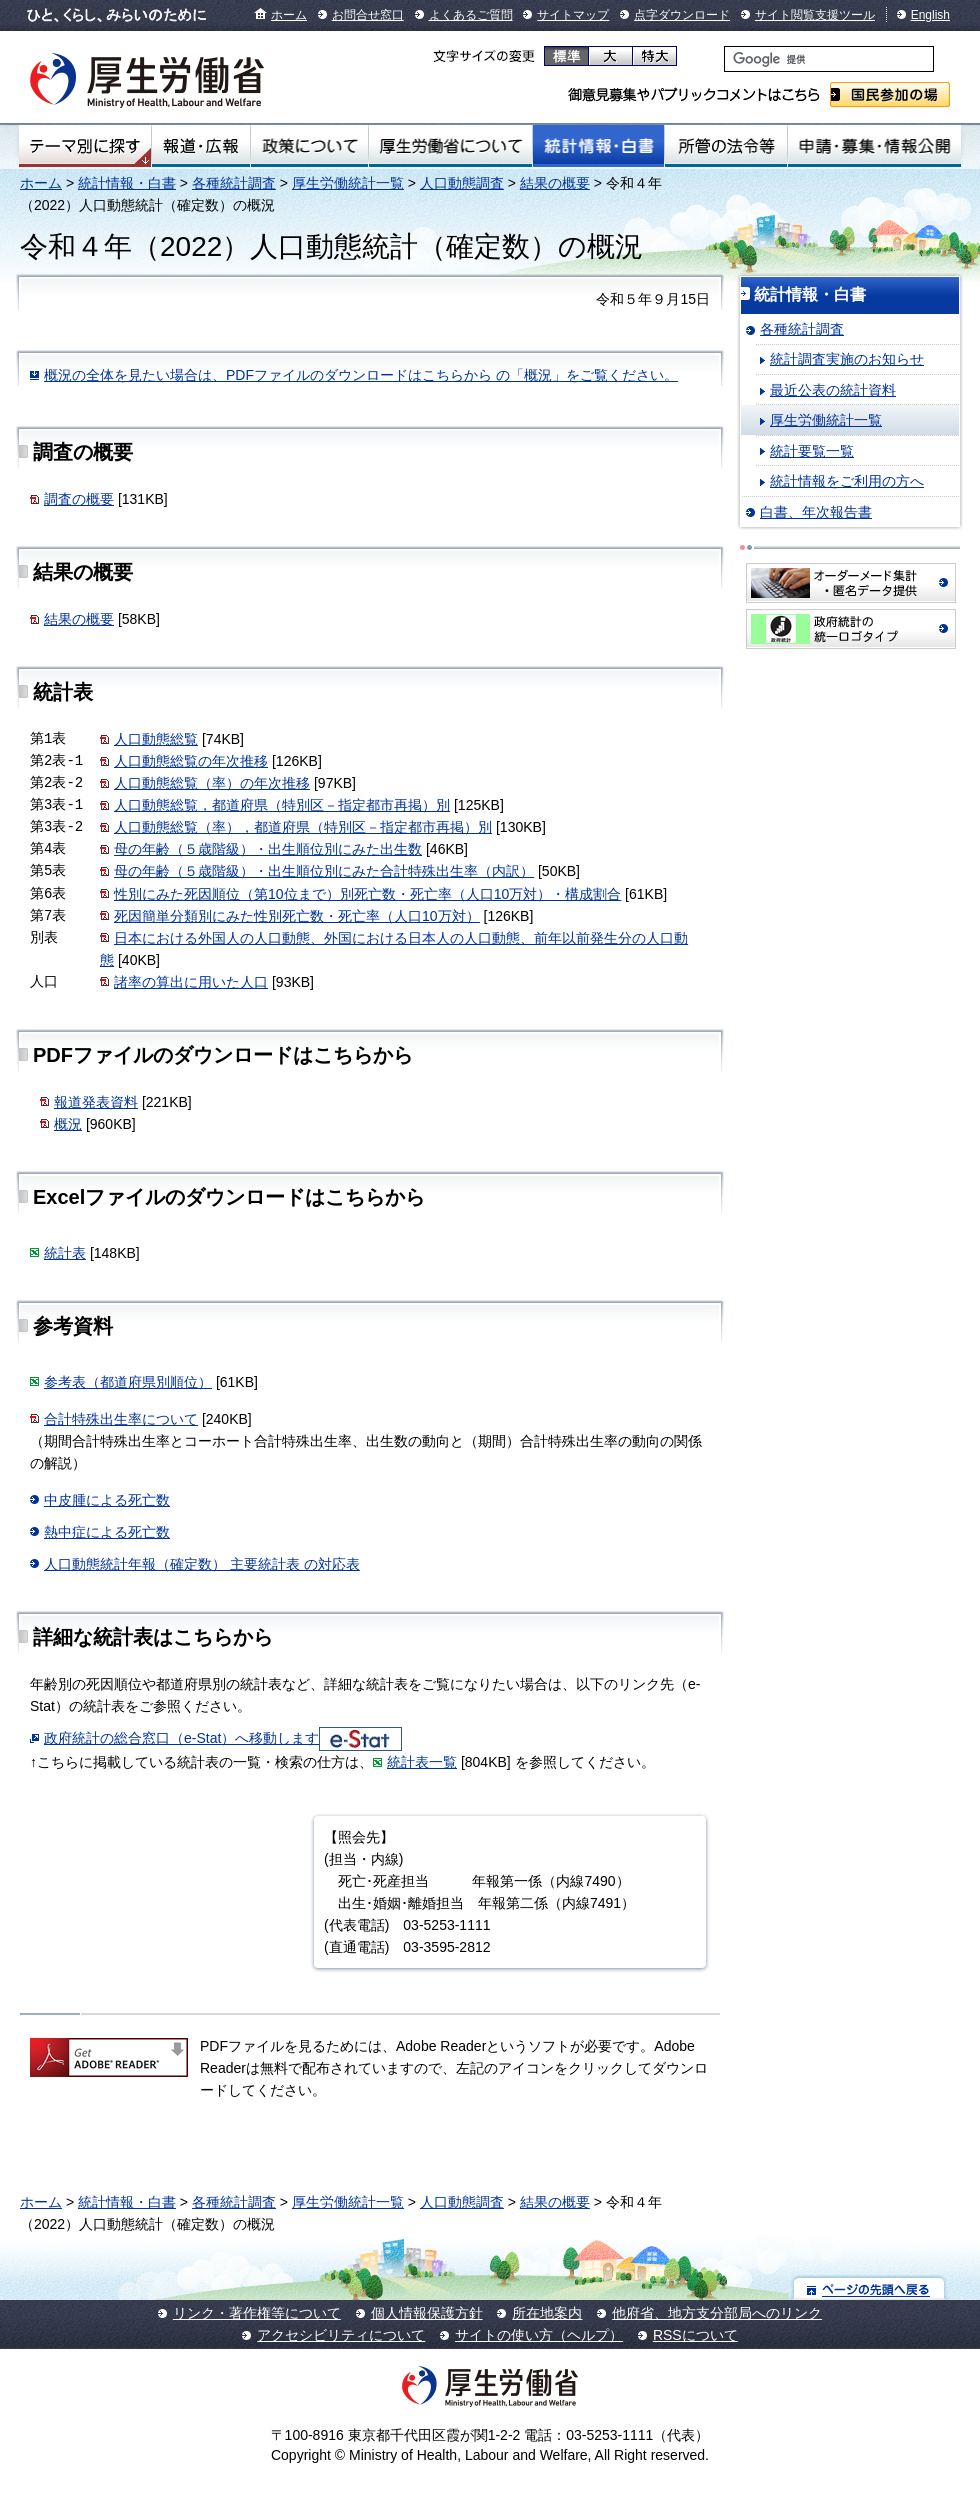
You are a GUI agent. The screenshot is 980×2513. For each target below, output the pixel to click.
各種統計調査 (234, 183)
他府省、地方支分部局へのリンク (717, 2313)
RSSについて (695, 2335)
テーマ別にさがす (85, 146)
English (930, 15)
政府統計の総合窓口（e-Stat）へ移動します (181, 1738)
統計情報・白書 (598, 146)
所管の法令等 (725, 146)
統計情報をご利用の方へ (847, 481)
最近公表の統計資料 (833, 390)
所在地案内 (547, 2313)
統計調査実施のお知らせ (847, 359)
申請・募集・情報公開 (874, 146)
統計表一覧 (422, 1762)
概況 (68, 1124)
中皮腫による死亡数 (107, 1500)
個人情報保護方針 (427, 2313)
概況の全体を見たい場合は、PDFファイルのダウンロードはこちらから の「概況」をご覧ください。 (361, 375)
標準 (566, 56)
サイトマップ (573, 15)
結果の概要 (555, 183)
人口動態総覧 (156, 739)
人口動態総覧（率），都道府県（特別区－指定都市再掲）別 (303, 827)
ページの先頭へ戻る (869, 2288)
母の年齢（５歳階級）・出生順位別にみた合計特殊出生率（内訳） (324, 871)
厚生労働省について (451, 146)
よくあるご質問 (471, 15)
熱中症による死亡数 (107, 1532)
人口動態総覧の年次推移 (191, 761)
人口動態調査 (462, 183)
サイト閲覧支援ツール (815, 15)
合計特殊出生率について (121, 1419)
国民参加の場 (890, 94)
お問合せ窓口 (368, 15)
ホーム (289, 15)
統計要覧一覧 (812, 451)
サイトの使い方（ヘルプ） (539, 2335)
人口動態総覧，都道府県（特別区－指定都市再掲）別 (282, 805)
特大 (654, 56)
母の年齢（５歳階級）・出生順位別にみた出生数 (268, 849)
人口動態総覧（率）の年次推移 (212, 783)
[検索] (829, 59)
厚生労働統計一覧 (348, 183)
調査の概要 (79, 499)
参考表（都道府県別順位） (128, 1382)
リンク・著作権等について (257, 2313)
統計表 (65, 1253)
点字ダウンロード (682, 15)
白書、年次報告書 (816, 512)
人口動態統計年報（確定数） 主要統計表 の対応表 (202, 1564)
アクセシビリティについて (341, 2335)
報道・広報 (201, 146)
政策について (309, 146)
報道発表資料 (96, 1102)
